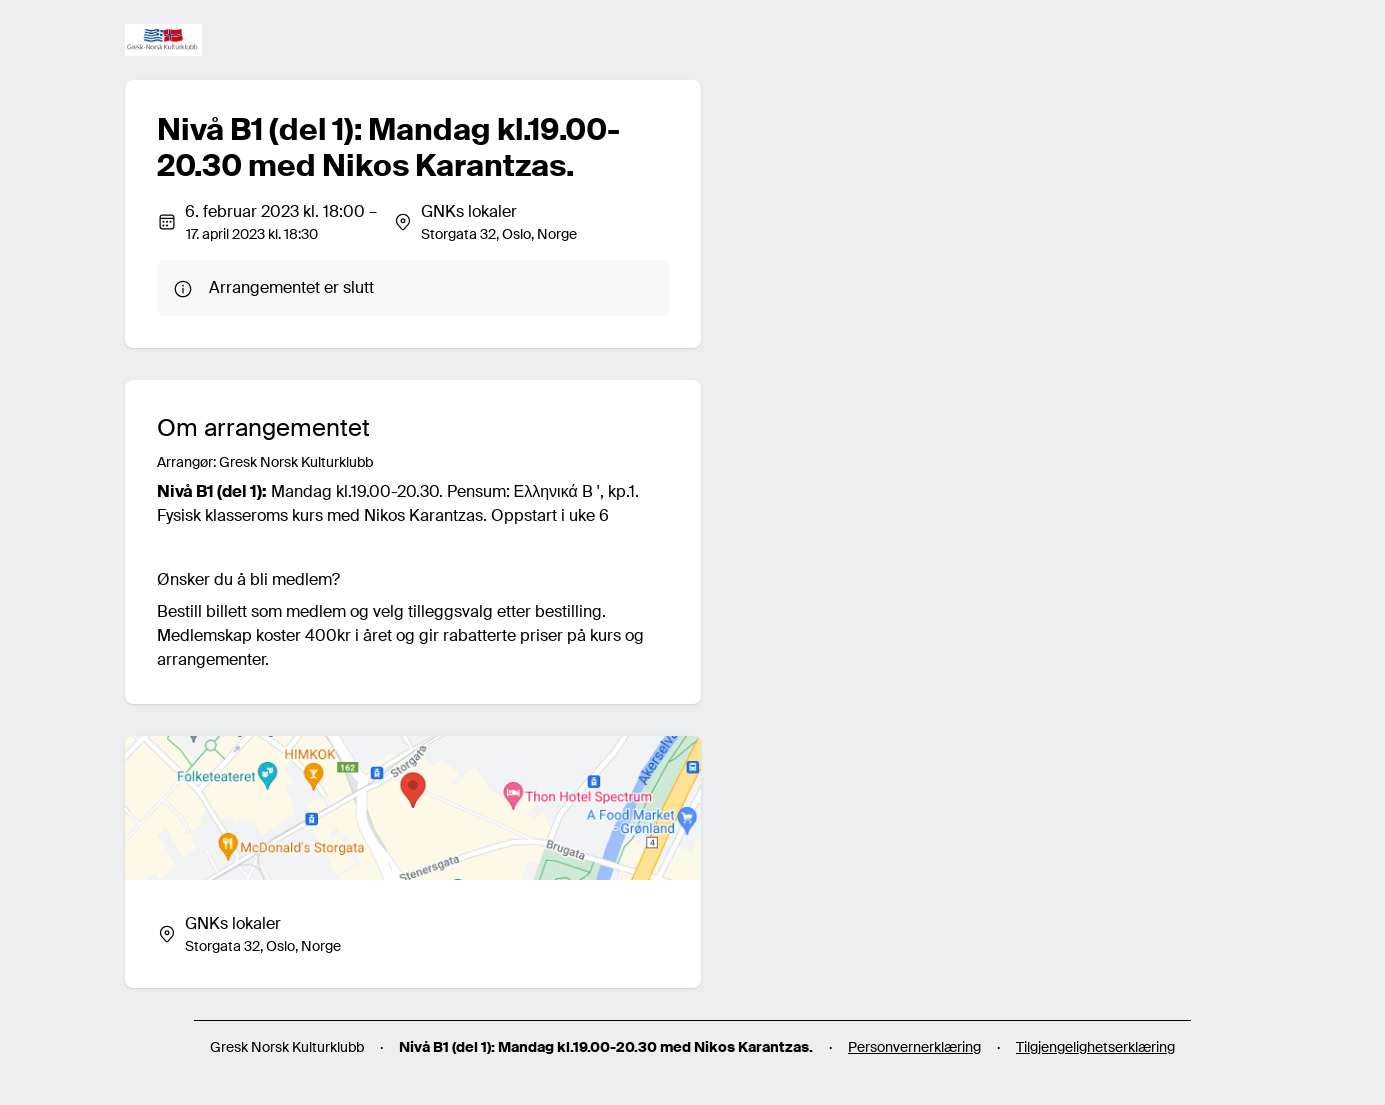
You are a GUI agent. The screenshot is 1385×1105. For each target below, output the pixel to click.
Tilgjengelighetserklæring (1095, 1047)
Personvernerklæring (914, 1047)
